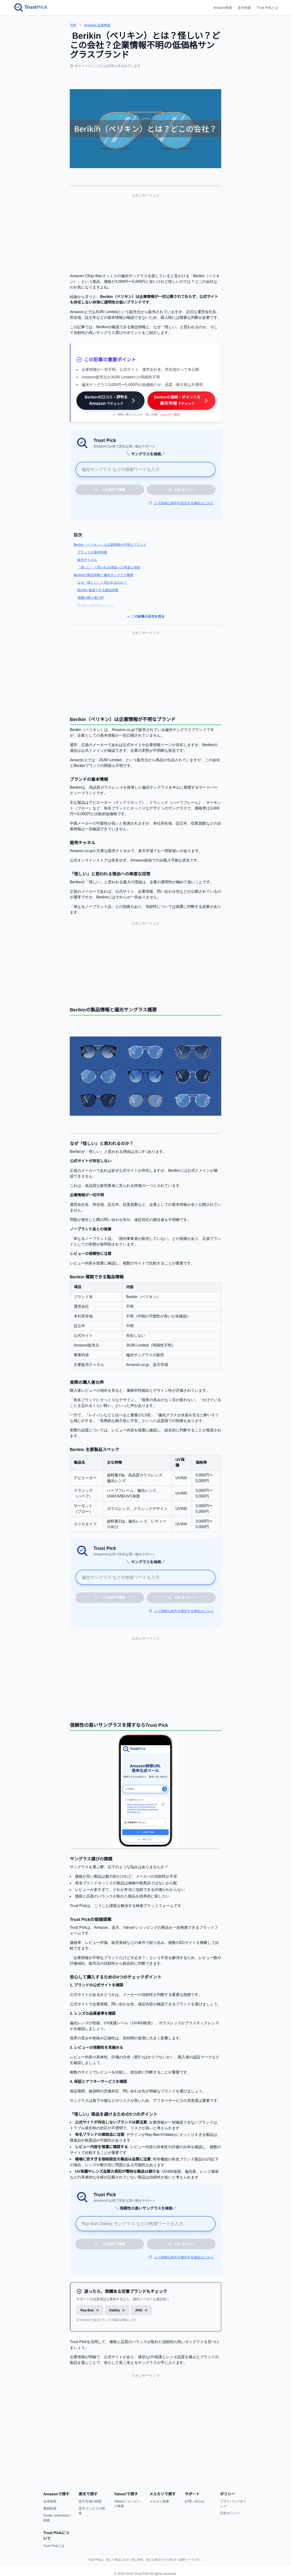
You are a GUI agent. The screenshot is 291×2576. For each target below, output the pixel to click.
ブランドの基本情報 (92, 552)
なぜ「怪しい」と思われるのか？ (102, 582)
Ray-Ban (89, 2310)
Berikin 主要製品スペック (96, 605)
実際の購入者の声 (90, 597)
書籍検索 (50, 2508)
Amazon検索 (222, 7)
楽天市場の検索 (90, 2501)
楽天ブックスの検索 (92, 2510)
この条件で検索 (109, 490)
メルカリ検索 (159, 2501)
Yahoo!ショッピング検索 (127, 2503)
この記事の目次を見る (145, 616)
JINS (141, 2310)
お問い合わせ (194, 2501)
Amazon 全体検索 (97, 25)
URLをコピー (181, 490)
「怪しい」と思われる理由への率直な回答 (108, 567)
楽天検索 (244, 7)
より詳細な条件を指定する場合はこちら (184, 503)
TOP (73, 25)
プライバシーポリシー (233, 2503)
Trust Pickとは (267, 7)
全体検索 (50, 2501)
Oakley (117, 2310)
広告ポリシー (230, 2513)
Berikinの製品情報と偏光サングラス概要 (103, 575)
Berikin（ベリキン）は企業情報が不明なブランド (110, 545)
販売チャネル (87, 560)
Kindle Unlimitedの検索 (57, 2518)
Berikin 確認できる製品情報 (97, 590)
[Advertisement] (145, 232)
